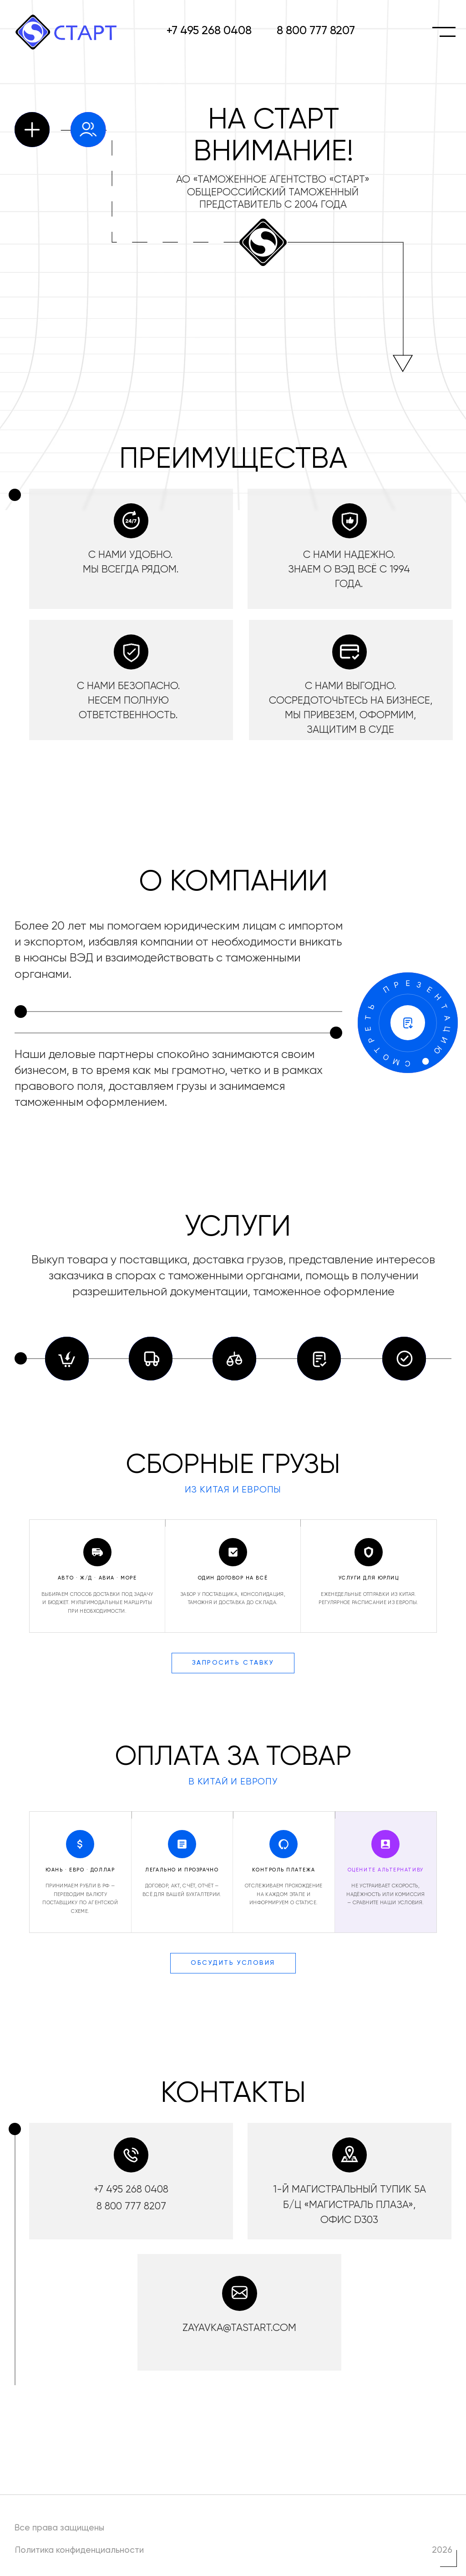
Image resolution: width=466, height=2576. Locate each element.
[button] (408, 1024)
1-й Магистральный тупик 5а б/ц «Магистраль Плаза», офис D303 (349, 2205)
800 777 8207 (135, 2207)
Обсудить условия (233, 1963)
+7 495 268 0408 (209, 31)
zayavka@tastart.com (239, 2328)
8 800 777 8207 (316, 31)
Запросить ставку (233, 1663)
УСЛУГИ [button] (237, 1227)
